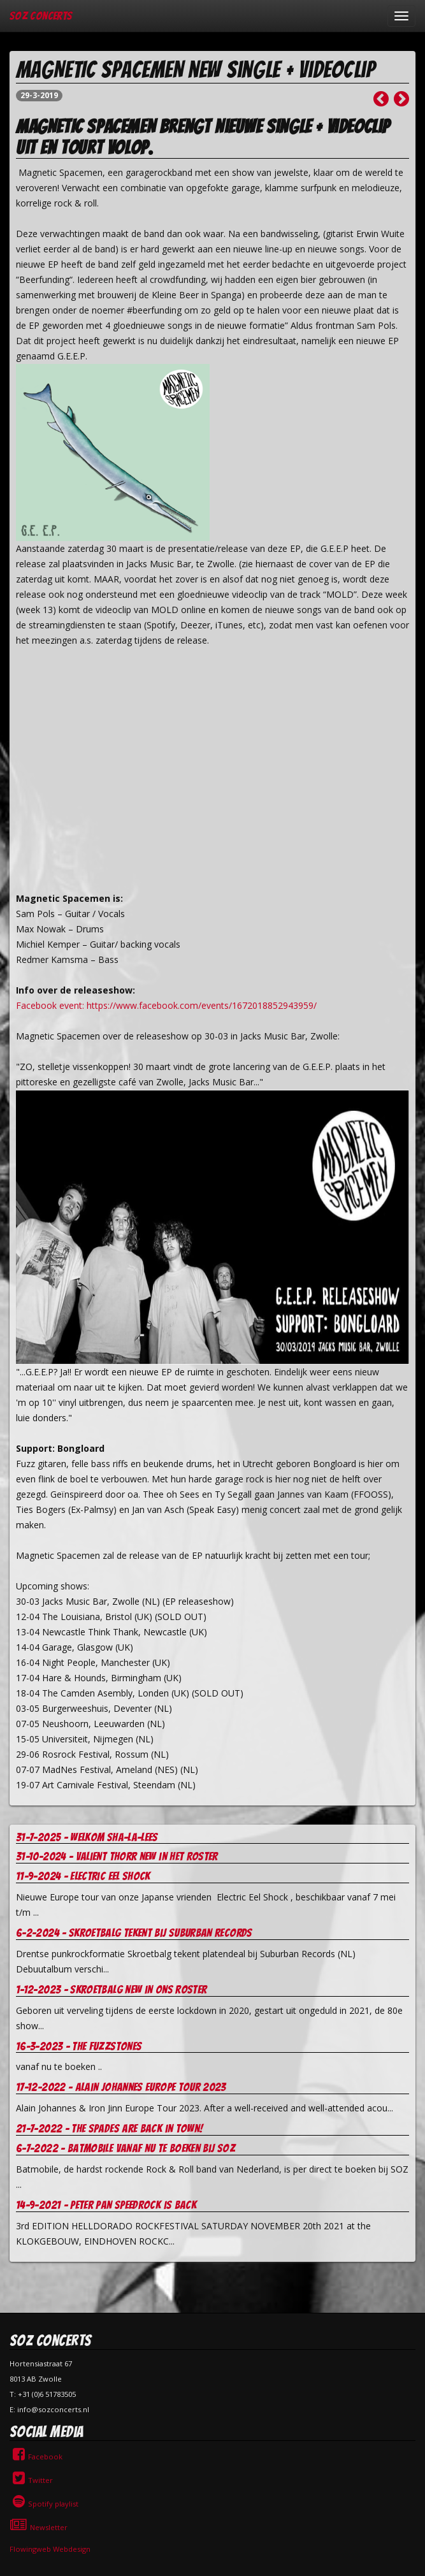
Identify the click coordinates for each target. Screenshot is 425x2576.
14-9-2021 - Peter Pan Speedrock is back (106, 2205)
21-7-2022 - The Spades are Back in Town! (109, 2128)
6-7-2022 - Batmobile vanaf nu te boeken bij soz (125, 2148)
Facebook (36, 2456)
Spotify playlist (44, 2503)
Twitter (31, 2480)
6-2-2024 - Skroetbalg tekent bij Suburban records (134, 1933)
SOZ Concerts (41, 16)
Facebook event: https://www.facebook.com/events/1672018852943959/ (166, 1005)
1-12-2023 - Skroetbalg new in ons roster (111, 1989)
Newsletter (39, 2527)
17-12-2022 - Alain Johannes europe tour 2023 (121, 2087)
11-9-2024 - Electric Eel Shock (83, 1876)
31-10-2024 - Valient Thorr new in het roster (117, 1856)
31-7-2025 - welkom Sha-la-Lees (87, 1837)
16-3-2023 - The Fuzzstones (78, 2046)
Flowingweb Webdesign (50, 2549)
